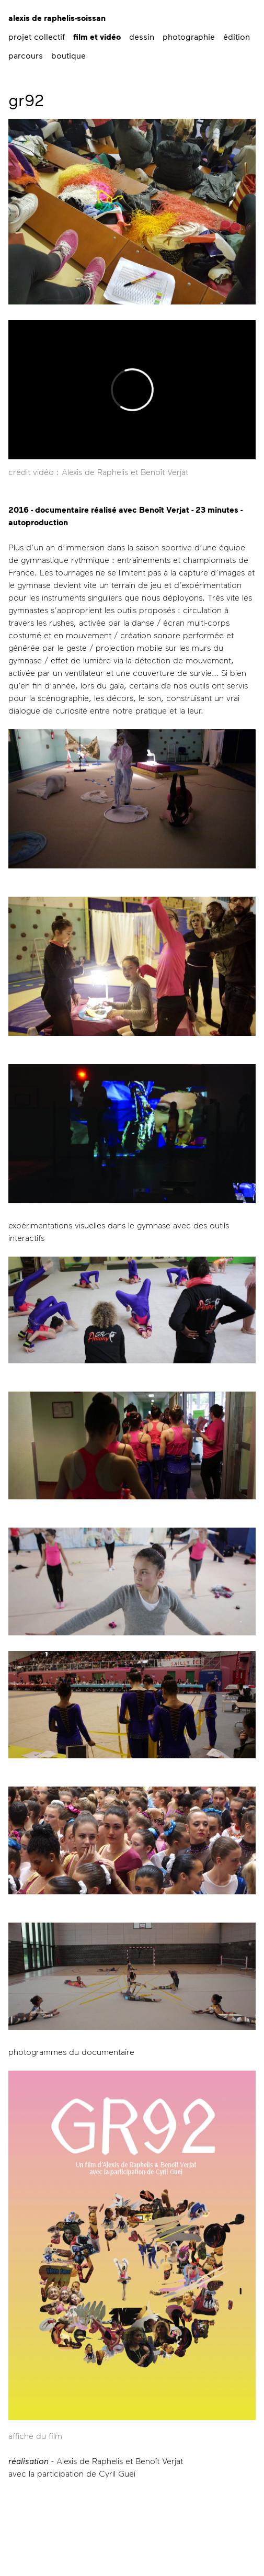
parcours (25, 55)
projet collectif (36, 36)
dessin (141, 36)
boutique (68, 55)
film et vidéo (97, 36)
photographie (189, 36)
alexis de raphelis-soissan (57, 18)
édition (236, 36)
